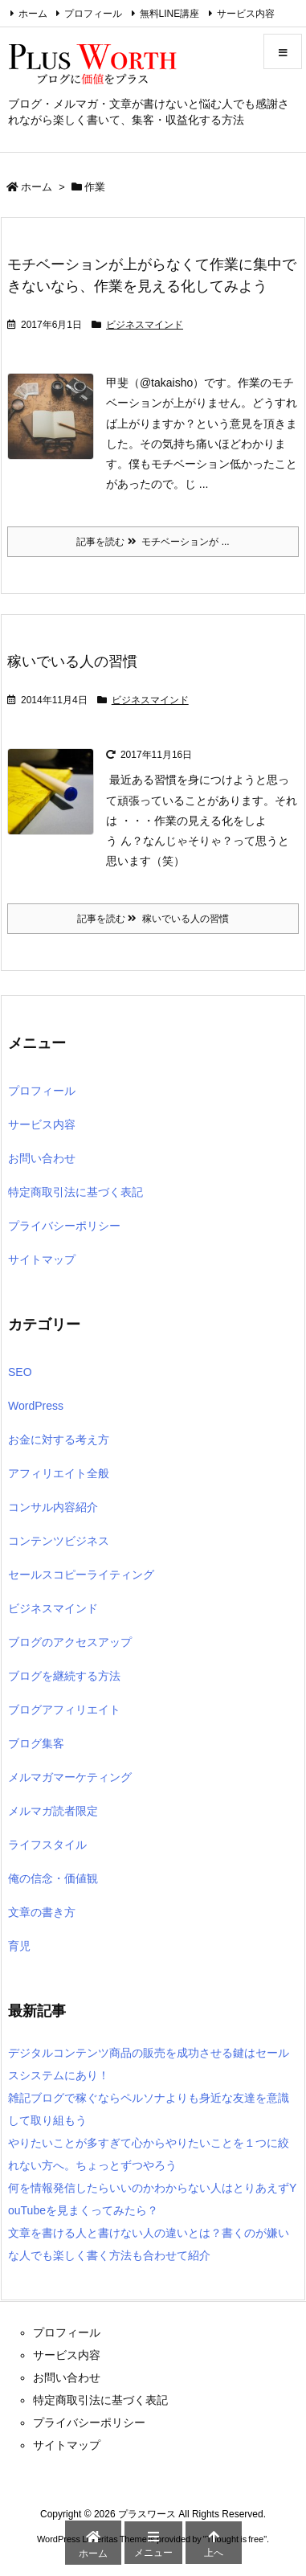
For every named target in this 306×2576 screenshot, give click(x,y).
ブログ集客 (36, 1743)
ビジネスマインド (144, 324)
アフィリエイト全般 (58, 1473)
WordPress (35, 1405)
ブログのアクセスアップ (70, 1642)
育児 (19, 1945)
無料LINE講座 (170, 13)
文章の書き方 (41, 1912)
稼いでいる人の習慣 (72, 661)
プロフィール (93, 13)
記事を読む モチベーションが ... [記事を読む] (152, 541)
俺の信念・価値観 (53, 1878)
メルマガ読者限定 (53, 1810)
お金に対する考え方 (58, 1439)
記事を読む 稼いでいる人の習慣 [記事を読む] (153, 918)
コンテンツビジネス (58, 1540)
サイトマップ (41, 1259)
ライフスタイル (47, 1844)
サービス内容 (246, 13)
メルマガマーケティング (70, 1777)
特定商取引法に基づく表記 (75, 1192)
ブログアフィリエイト (64, 1709)
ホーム (32, 13)
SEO (20, 1372)
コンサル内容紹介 (53, 1507)
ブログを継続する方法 (64, 1675)
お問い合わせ (41, 1158)
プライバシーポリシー (64, 1225)
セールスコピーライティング (81, 1574)
